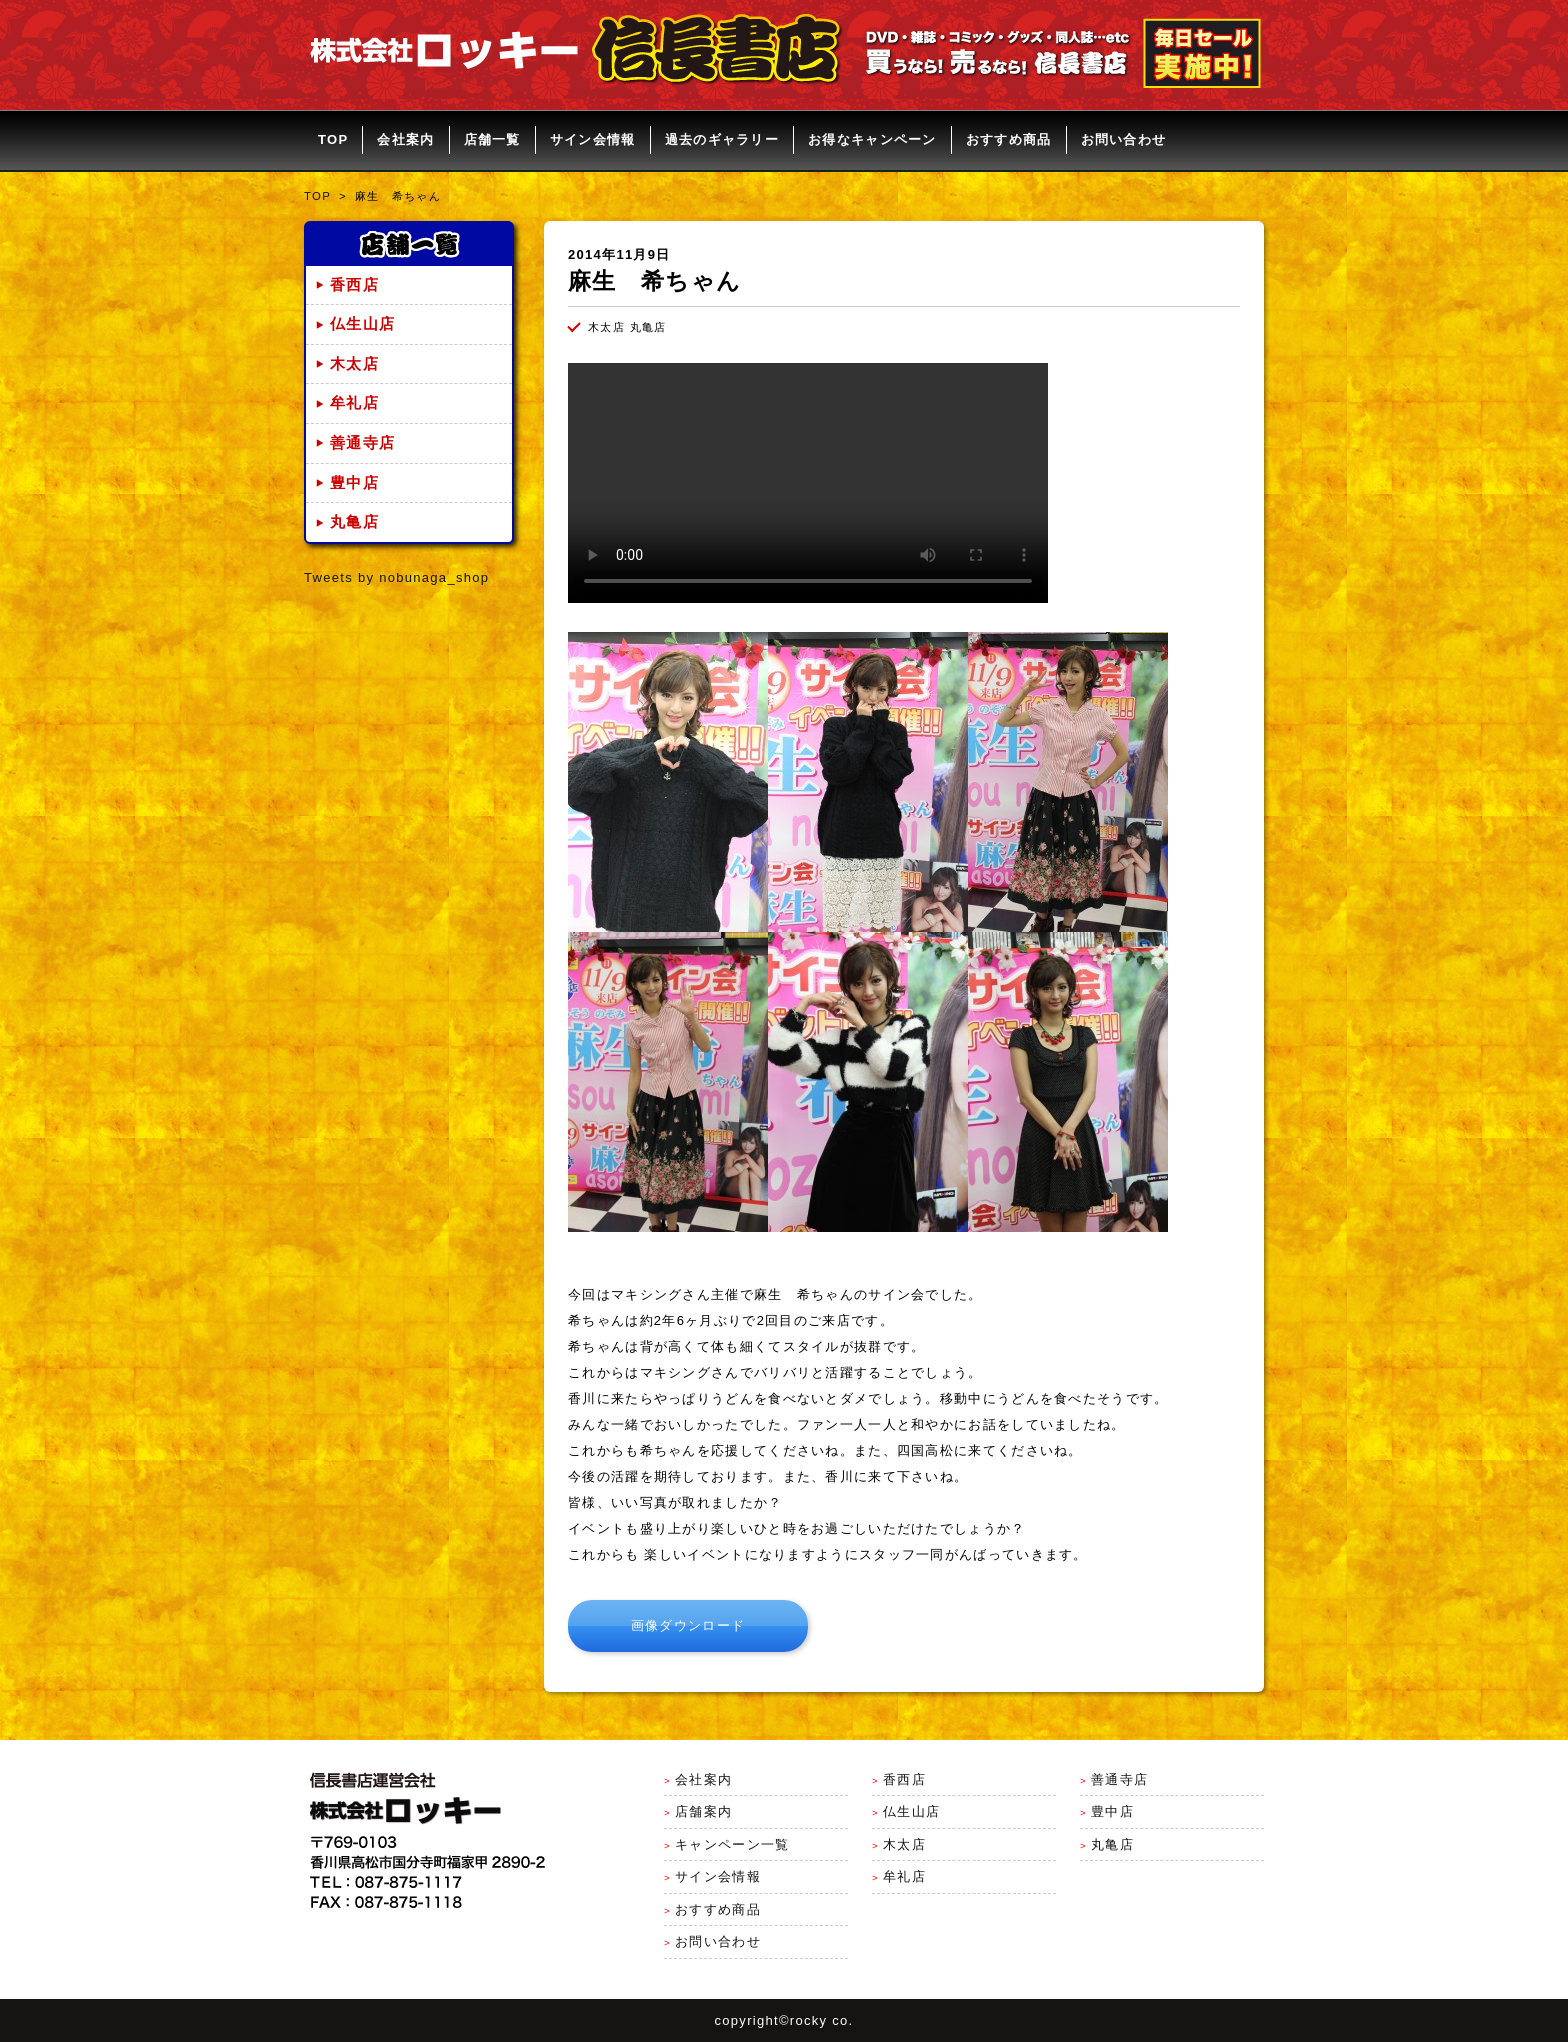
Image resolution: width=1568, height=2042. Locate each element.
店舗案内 (703, 1811)
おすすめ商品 (1009, 139)
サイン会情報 (593, 139)
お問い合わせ (1124, 139)
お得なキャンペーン (872, 139)
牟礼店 (354, 403)
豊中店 (354, 483)
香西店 (354, 285)
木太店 (354, 364)
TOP (333, 139)
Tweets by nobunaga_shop (396, 577)
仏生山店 (362, 324)
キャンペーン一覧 (732, 1844)
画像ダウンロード (688, 1625)
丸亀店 (354, 522)
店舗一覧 (492, 139)
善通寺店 (362, 443)
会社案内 (405, 139)
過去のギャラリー (722, 139)
